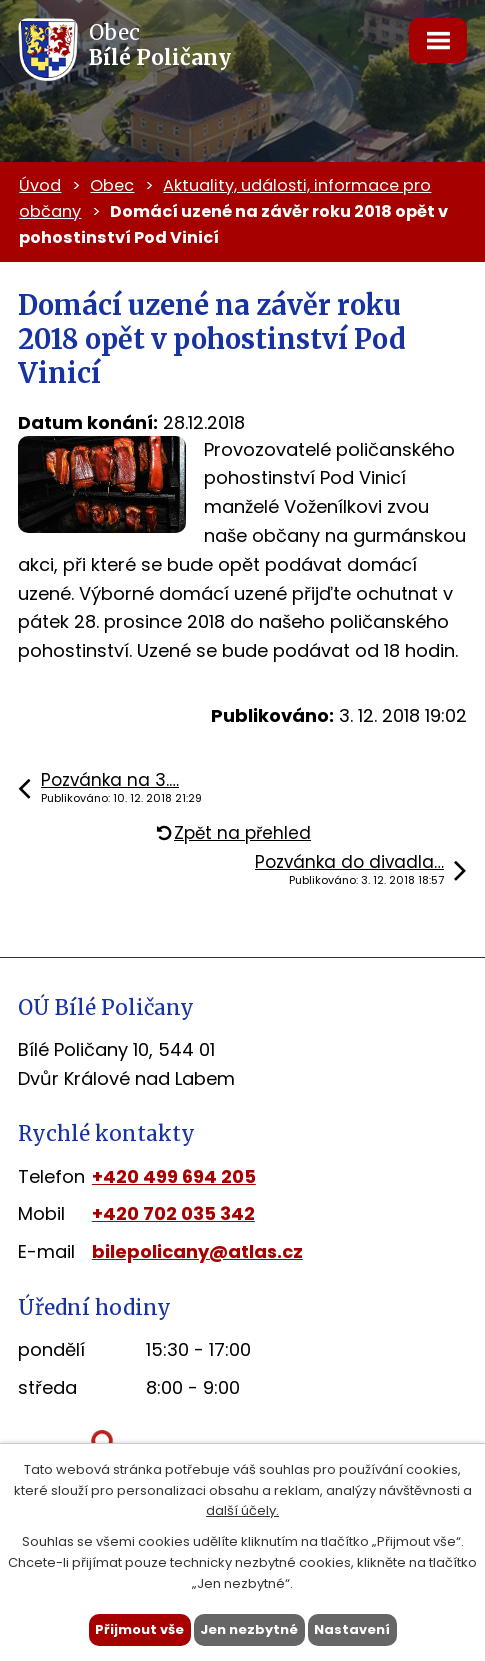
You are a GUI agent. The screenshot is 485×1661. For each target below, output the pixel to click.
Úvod (40, 185)
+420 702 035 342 (173, 1213)
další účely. (242, 1510)
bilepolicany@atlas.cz (197, 1251)
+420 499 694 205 (174, 1176)
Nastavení (352, 1629)
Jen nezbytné (249, 1629)
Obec (112, 185)
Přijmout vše (139, 1629)
